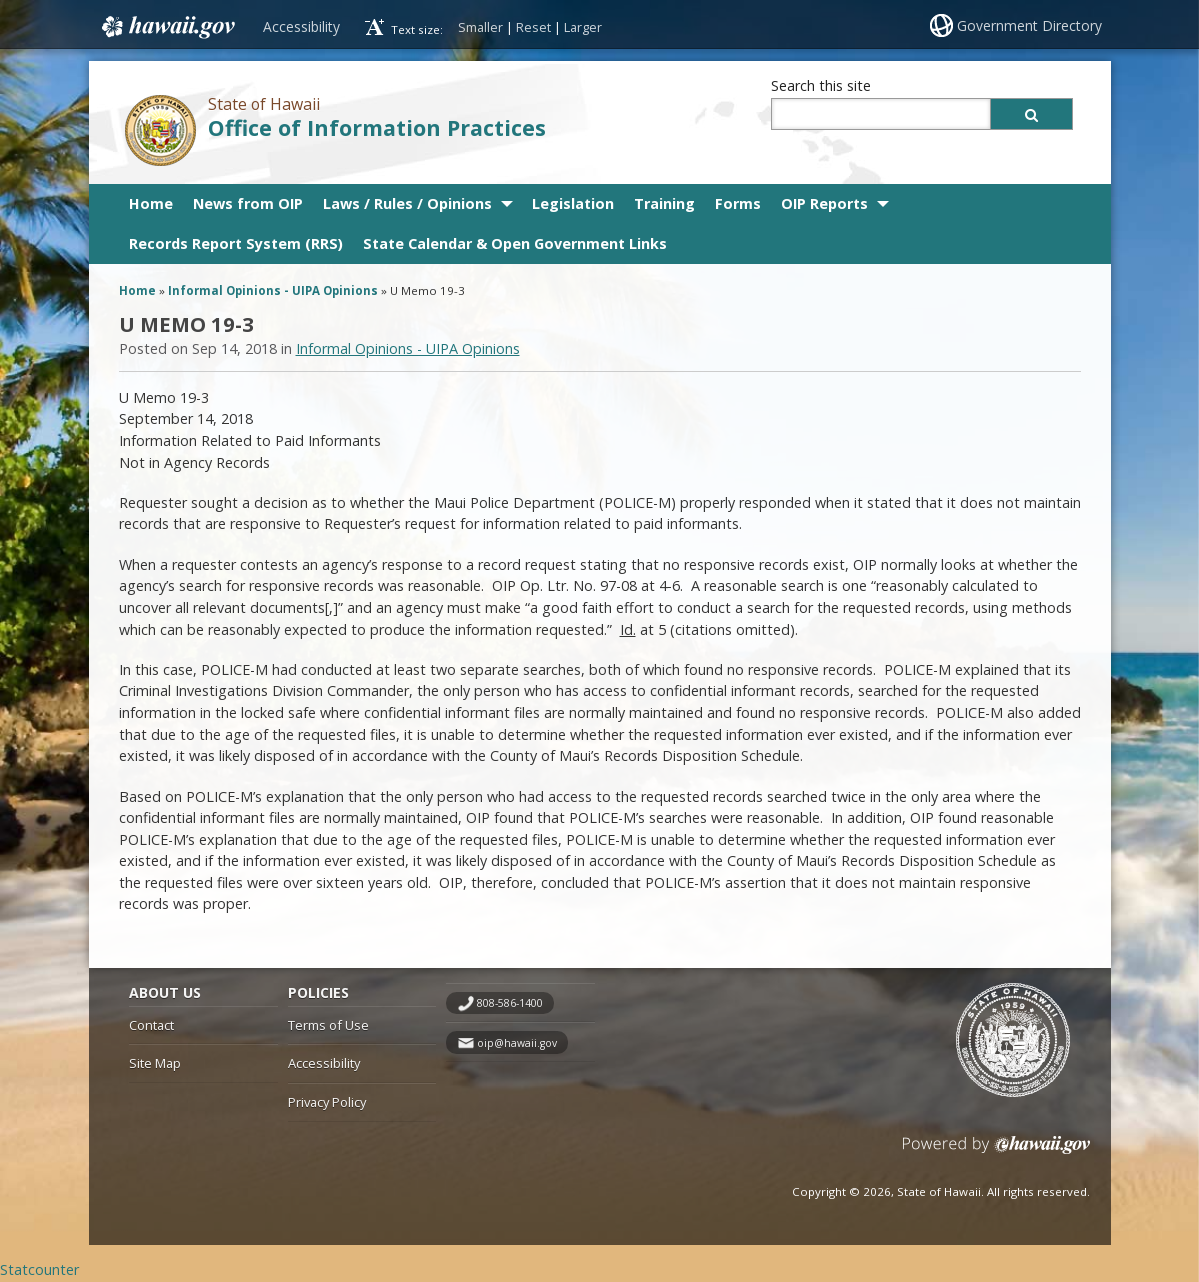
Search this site (821, 85)
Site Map (155, 1063)
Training (664, 203)
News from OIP (248, 203)
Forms (738, 203)
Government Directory (1029, 25)
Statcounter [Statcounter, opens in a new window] (39, 1269)
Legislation (573, 203)
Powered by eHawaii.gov (996, 1152)
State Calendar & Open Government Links (515, 243)
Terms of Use (328, 1025)
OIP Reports (824, 203)
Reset (533, 27)
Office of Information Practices (377, 127)
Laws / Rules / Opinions (407, 203)
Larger (583, 27)
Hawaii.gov (166, 27)
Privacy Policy (327, 1102)
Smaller (480, 27)
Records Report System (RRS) (236, 243)
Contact (151, 1025)
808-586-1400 (510, 1003)
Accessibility (301, 26)
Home (151, 203)
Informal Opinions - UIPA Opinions (273, 290)
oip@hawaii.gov (517, 1043)
